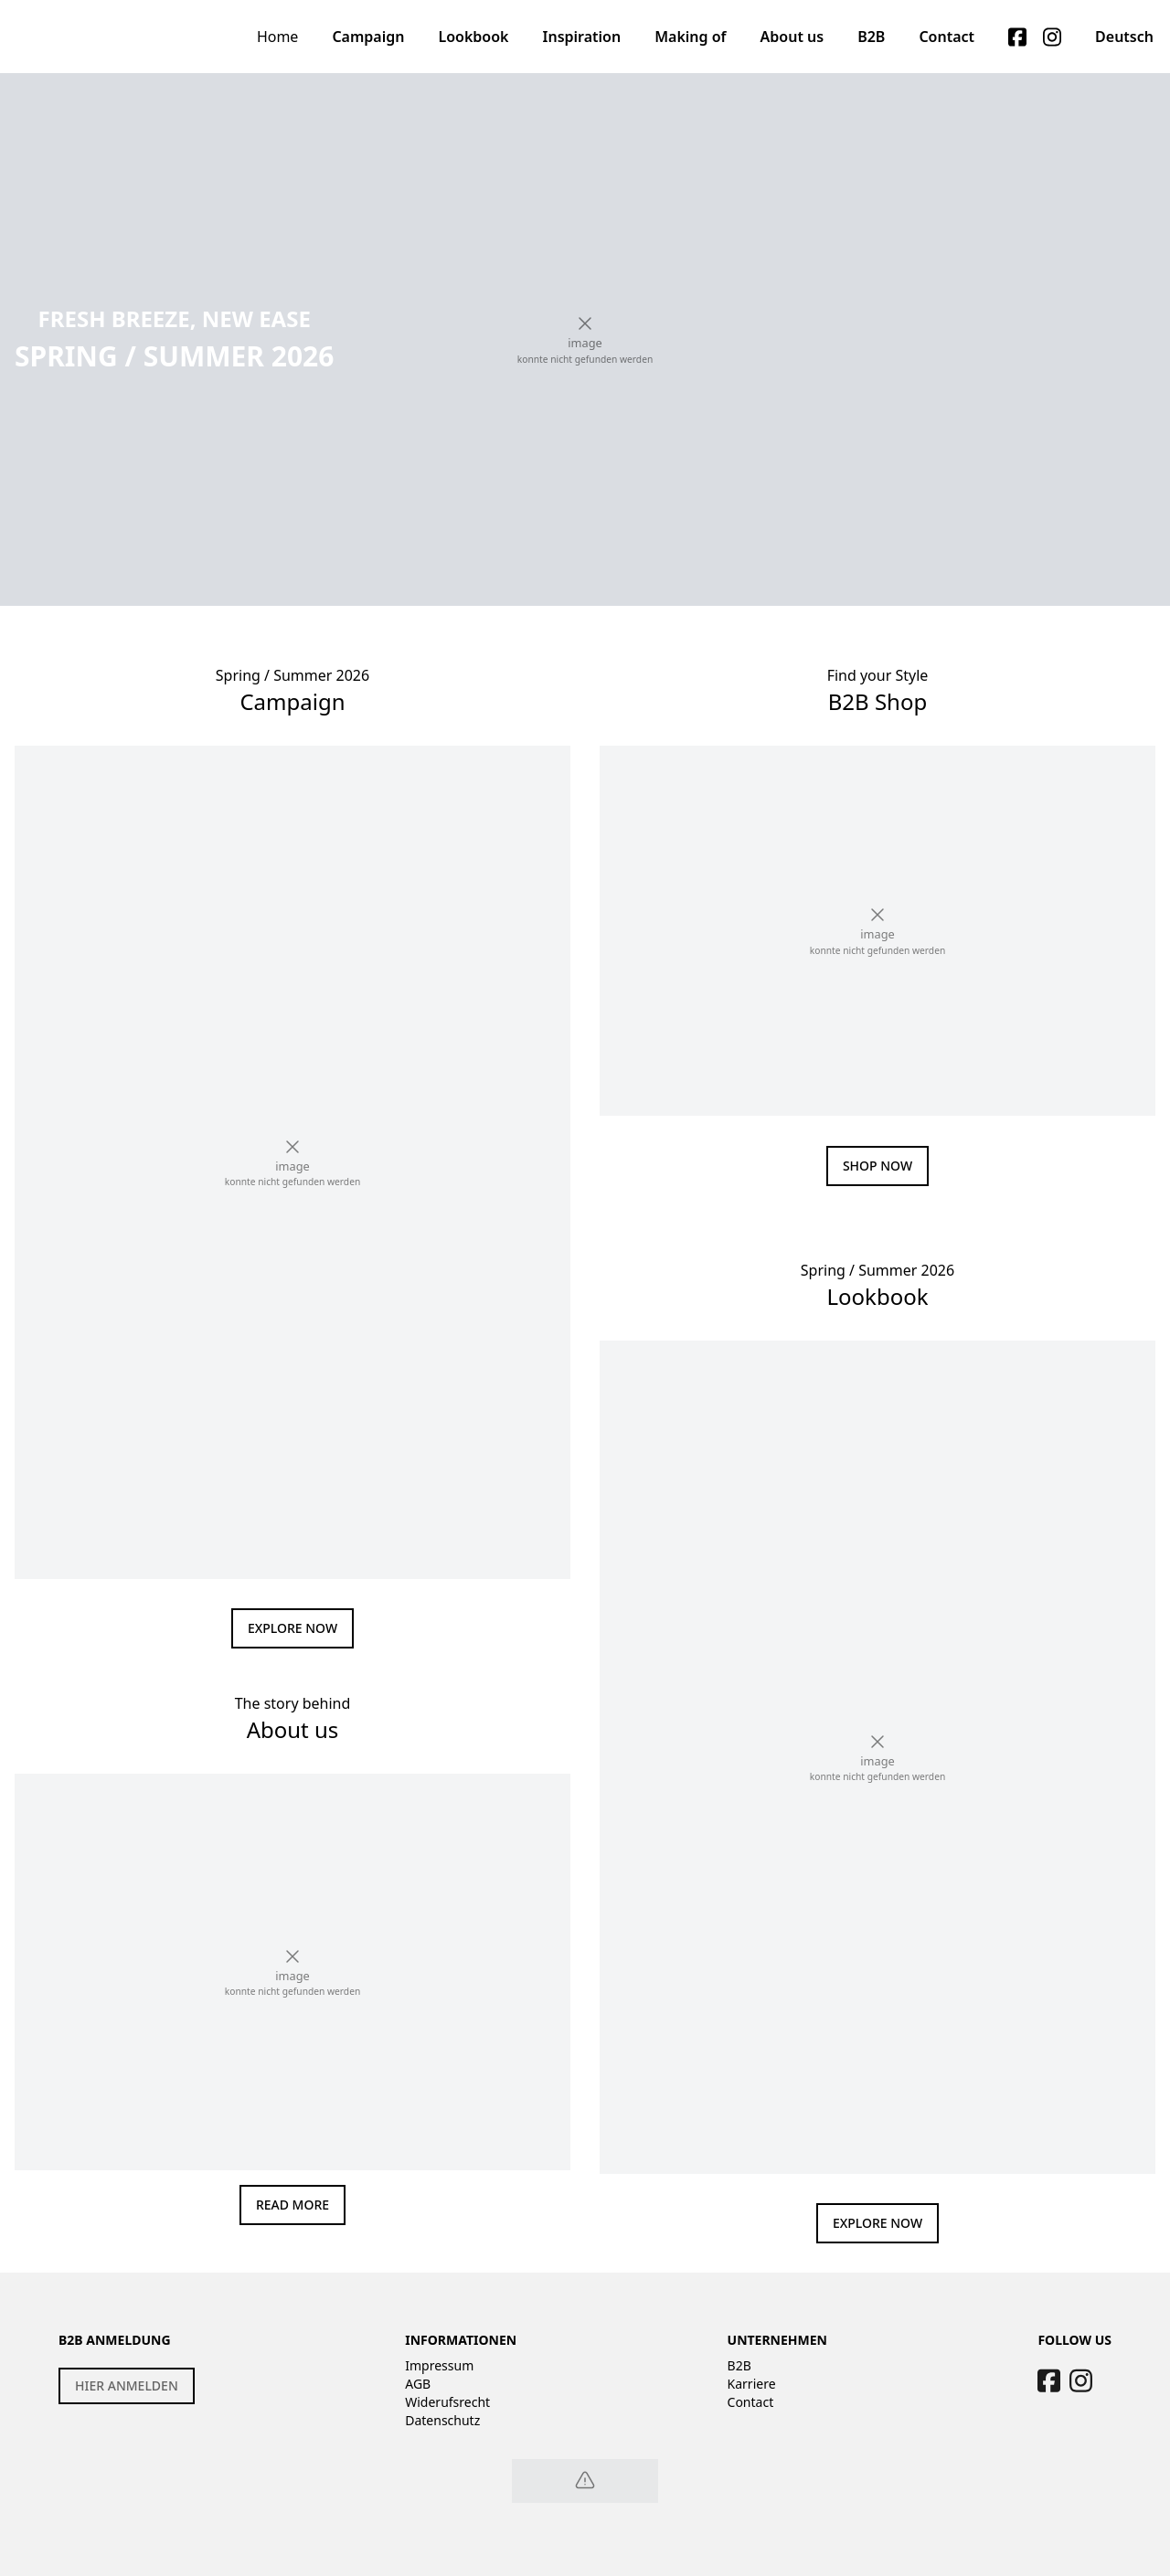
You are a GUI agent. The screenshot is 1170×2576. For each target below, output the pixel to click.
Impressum (439, 2365)
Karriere (752, 2383)
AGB (418, 2383)
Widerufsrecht (447, 2402)
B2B (739, 2365)
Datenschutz (442, 2420)
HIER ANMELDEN (126, 2385)
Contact (751, 2402)
